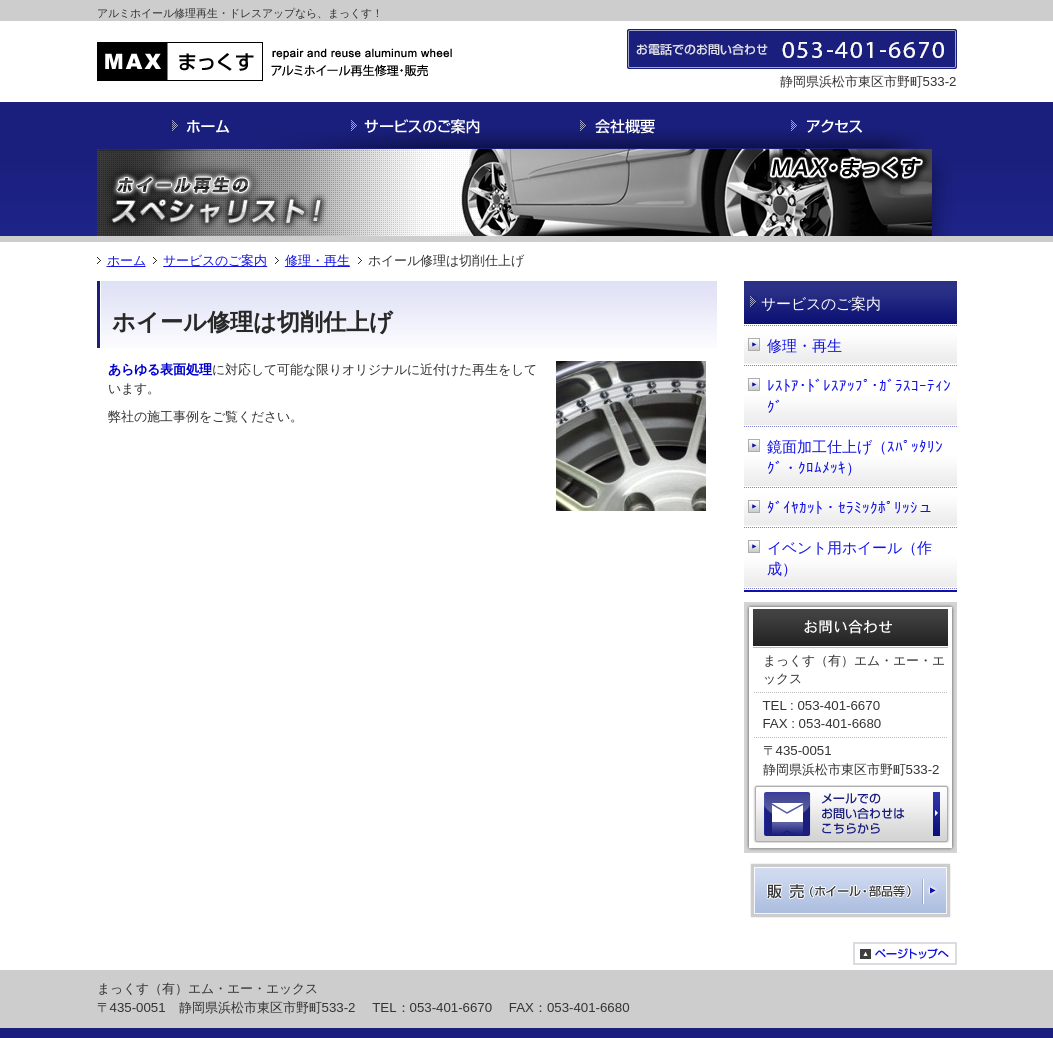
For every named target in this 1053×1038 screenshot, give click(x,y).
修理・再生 (317, 260)
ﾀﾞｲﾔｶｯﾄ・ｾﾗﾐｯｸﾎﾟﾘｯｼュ (850, 507)
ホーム (126, 260)
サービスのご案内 (215, 260)
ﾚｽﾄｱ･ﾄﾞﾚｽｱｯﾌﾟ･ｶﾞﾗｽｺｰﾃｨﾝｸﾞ (859, 396)
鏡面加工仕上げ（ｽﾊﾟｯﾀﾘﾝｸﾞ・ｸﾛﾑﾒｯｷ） (855, 457)
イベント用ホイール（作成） (849, 558)
